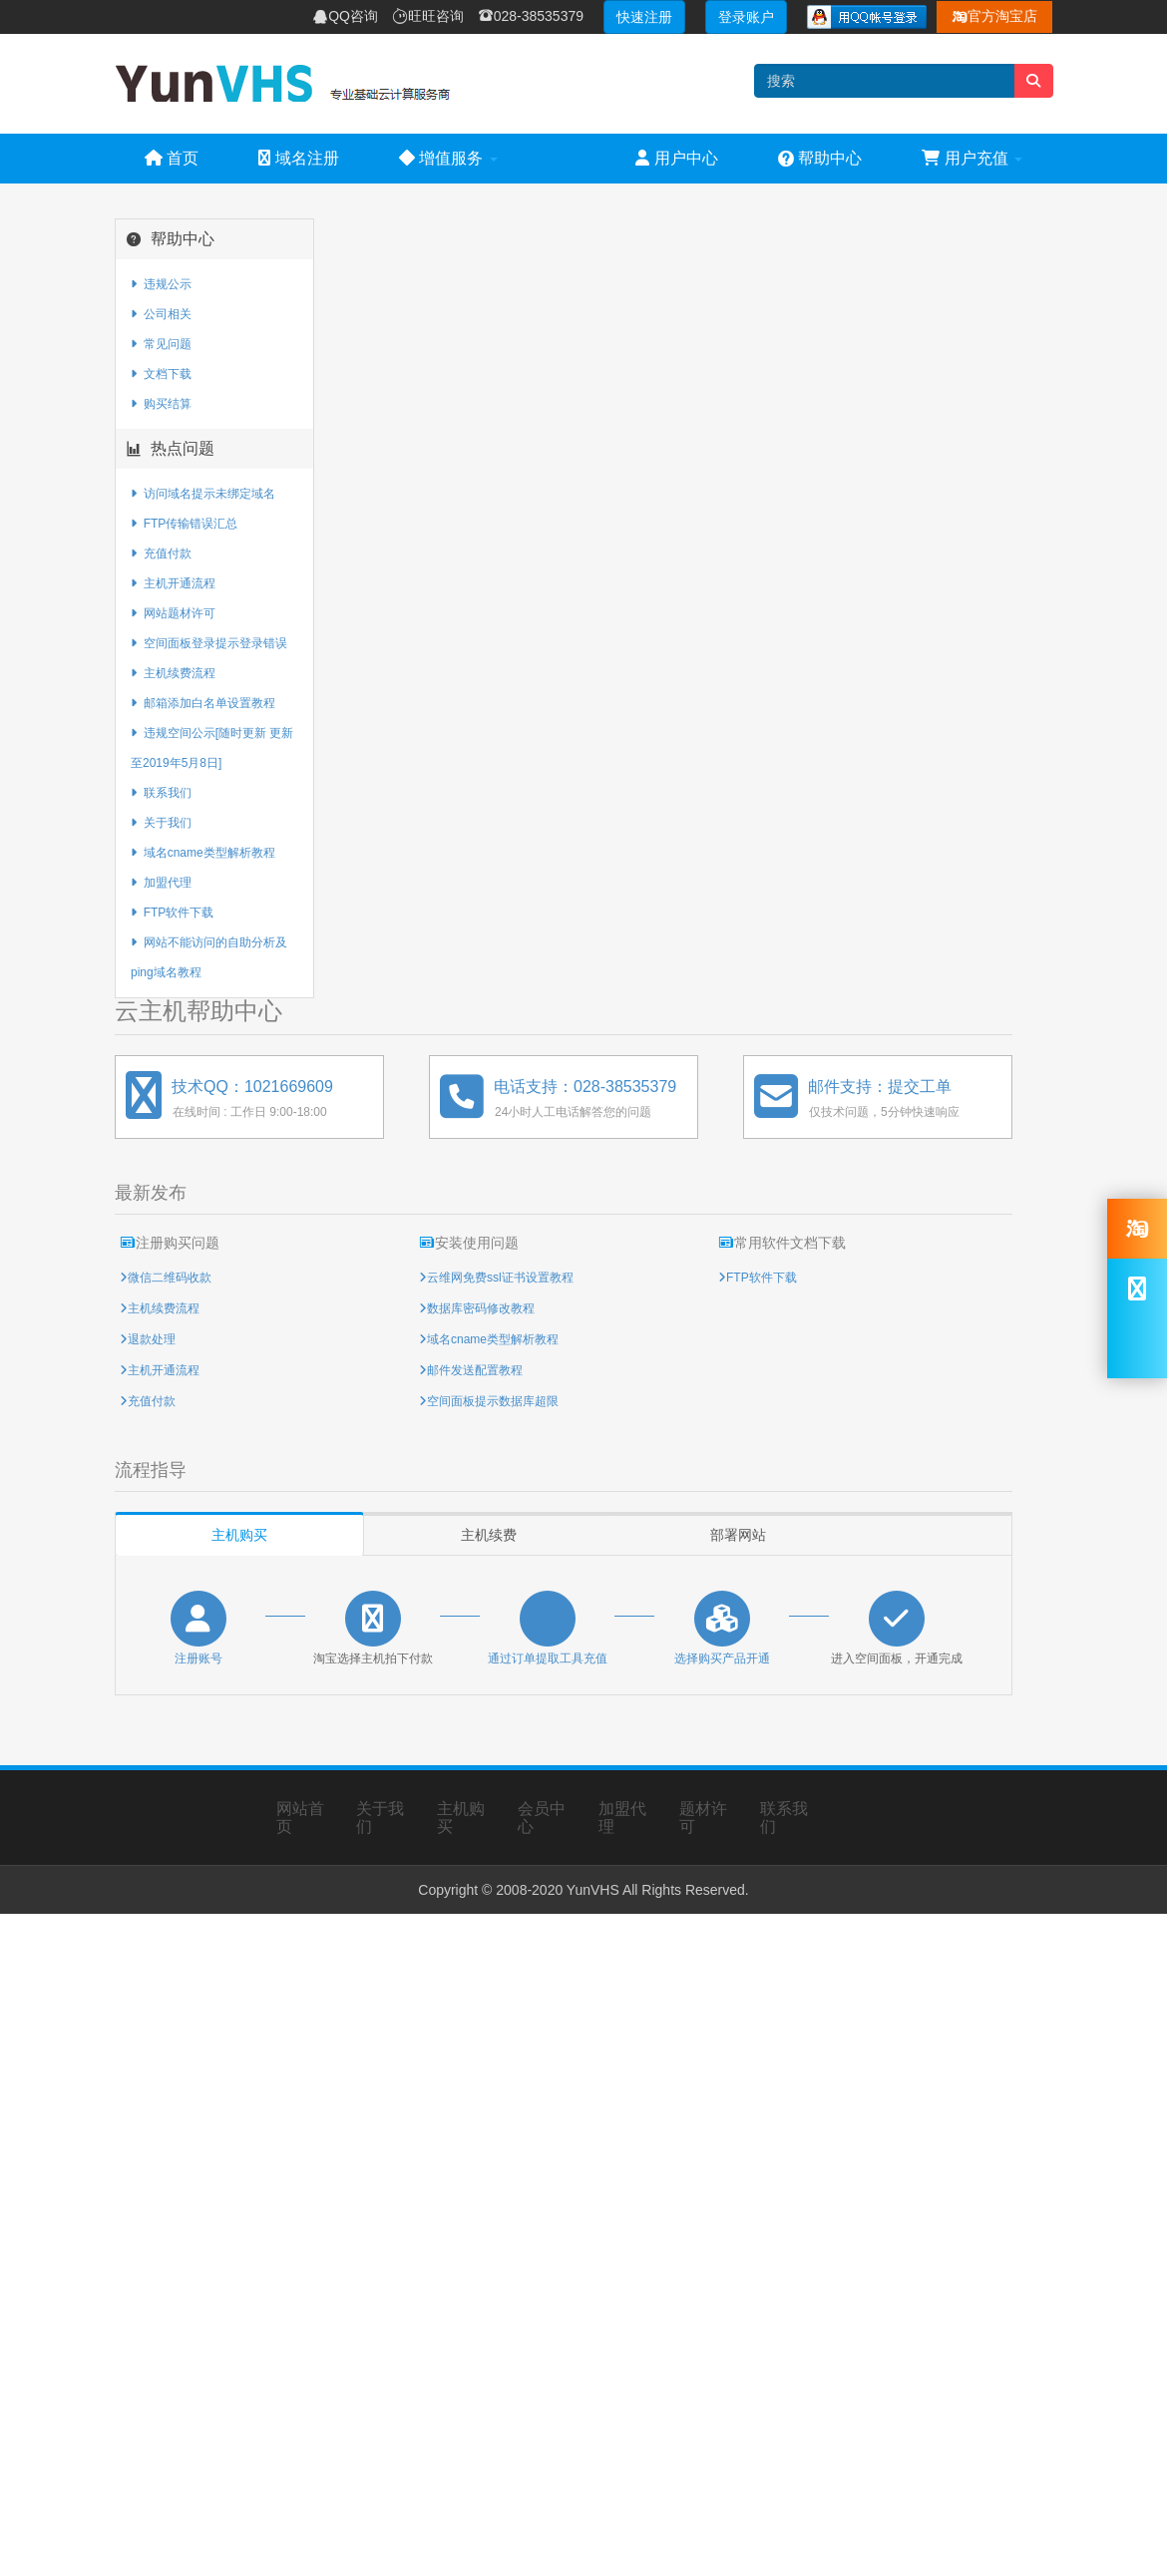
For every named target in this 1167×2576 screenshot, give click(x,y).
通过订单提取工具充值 (547, 1658)
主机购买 (239, 1535)
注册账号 (198, 1658)
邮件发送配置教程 (475, 1370)
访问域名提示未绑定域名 (203, 494)
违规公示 (161, 284)
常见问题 (161, 344)
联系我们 (161, 793)
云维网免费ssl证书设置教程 (500, 1278)
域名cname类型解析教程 (203, 853)
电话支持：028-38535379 (585, 1086)
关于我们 (161, 823)
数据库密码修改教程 (481, 1308)
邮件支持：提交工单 (880, 1086)
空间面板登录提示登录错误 (209, 643)
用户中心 (676, 158)
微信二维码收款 (169, 1278)
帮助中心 (820, 158)
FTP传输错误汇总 (184, 524)
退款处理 (152, 1339)
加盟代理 (161, 883)
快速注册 (644, 17)
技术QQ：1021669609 (252, 1086)
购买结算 (161, 404)
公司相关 (161, 314)
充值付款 (161, 553)
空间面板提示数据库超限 (493, 1401)
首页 (171, 158)
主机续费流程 (173, 673)
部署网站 (738, 1535)
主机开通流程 (173, 583)
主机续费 (489, 1535)
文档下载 (161, 374)
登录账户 (746, 17)
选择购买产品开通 (722, 1658)
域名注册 (298, 158)
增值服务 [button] (448, 158)
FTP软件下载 (172, 913)
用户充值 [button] (972, 158)
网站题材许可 (173, 613)
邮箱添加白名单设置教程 (203, 703)
